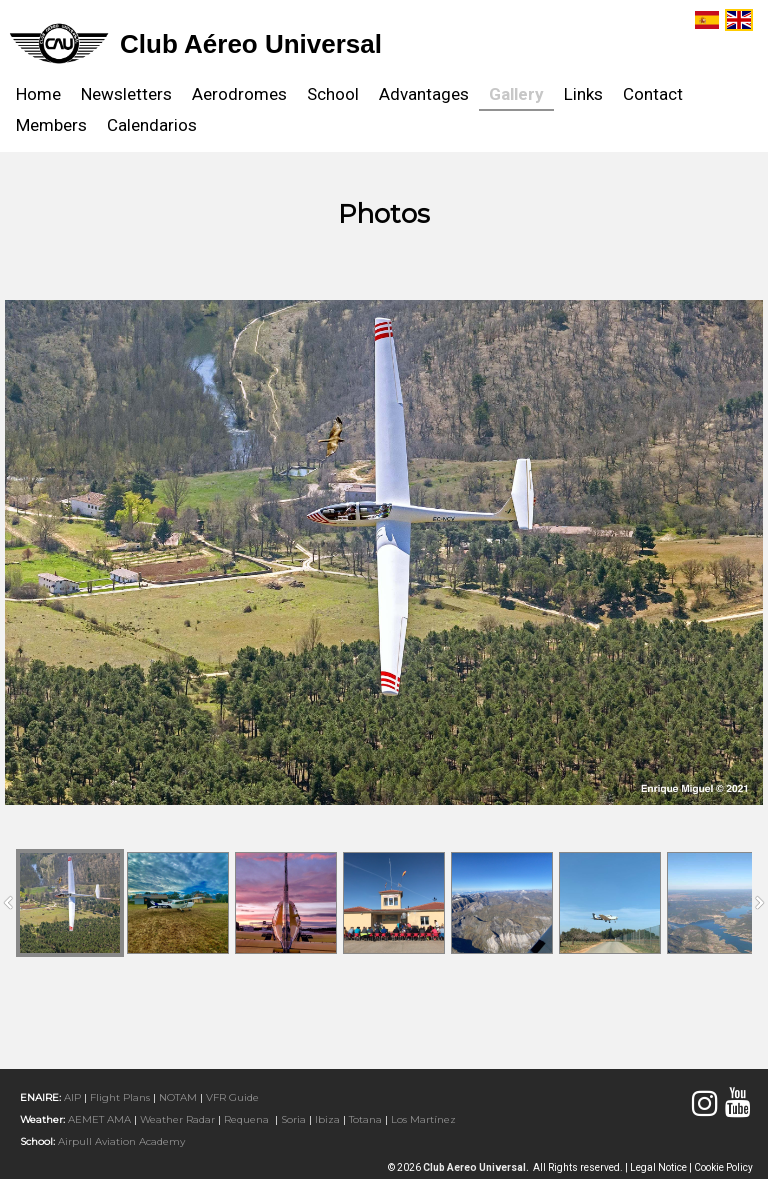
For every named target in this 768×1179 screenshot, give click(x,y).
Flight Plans (120, 1097)
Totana (365, 1119)
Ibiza (327, 1119)
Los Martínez (423, 1119)
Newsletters (126, 94)
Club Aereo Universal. (478, 1167)
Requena (246, 1119)
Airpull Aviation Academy (121, 1141)
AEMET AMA (99, 1119)
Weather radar (177, 1119)
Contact (653, 94)
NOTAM (178, 1097)
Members (51, 125)
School (333, 94)
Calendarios (152, 125)
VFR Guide (232, 1097)
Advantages (424, 94)
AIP (72, 1097)
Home (38, 94)
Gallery (516, 94)
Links (583, 94)
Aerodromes (239, 94)
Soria (293, 1119)
